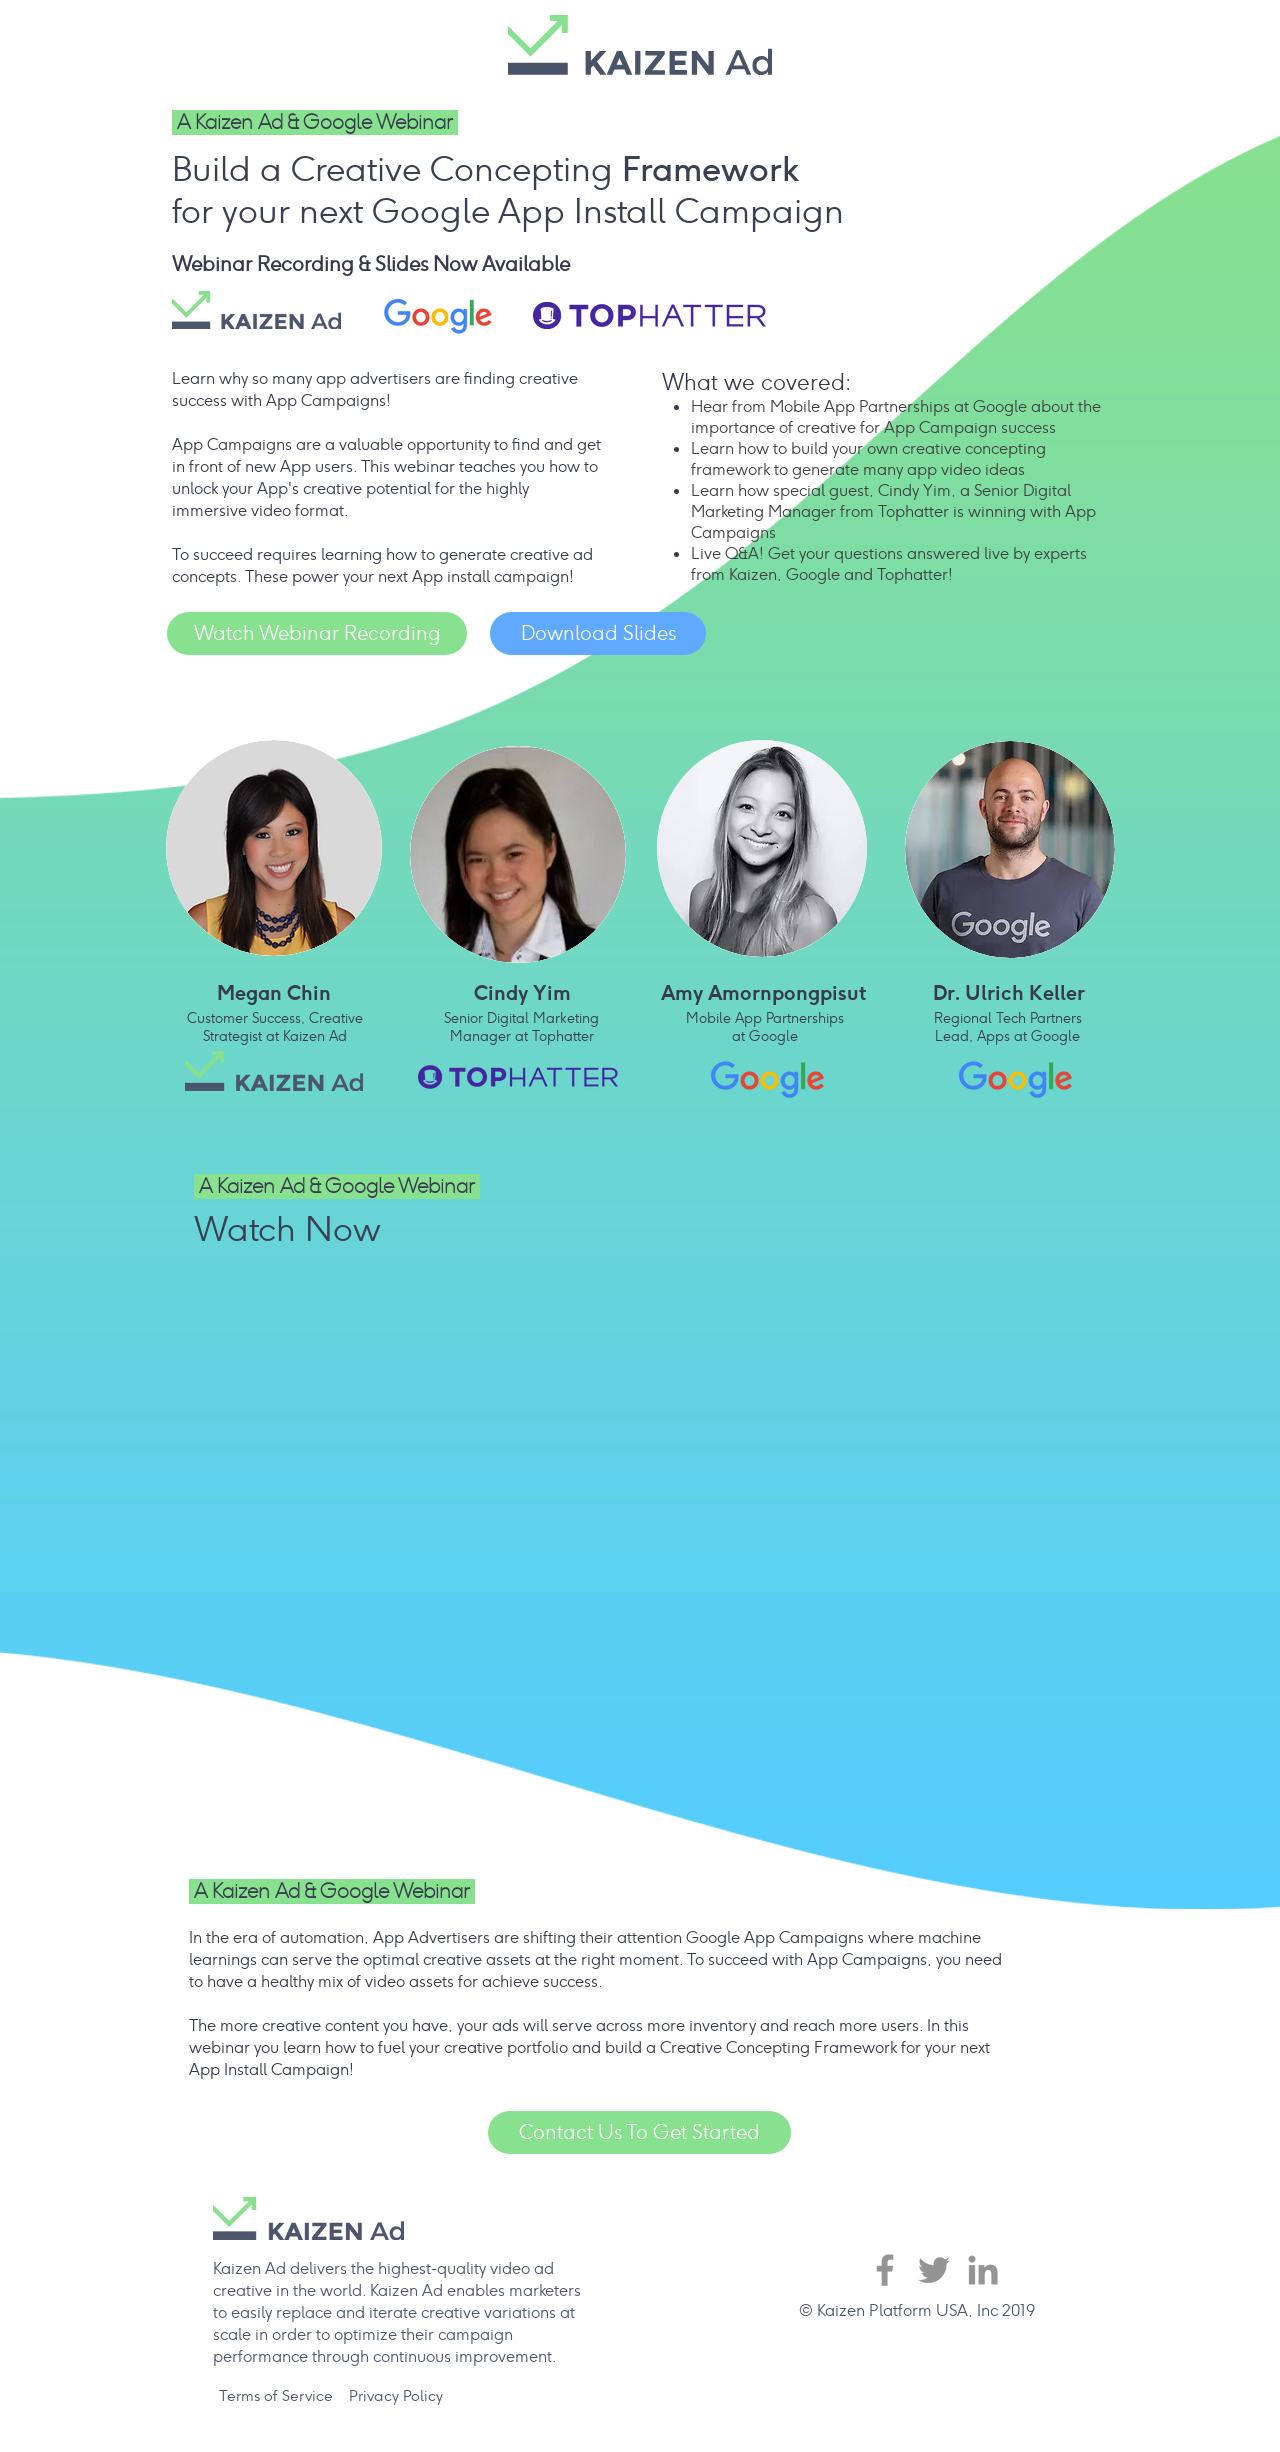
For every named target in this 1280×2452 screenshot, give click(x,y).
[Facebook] (885, 2270)
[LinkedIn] (983, 2270)
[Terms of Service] (276, 2396)
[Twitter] (934, 2270)
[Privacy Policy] (396, 2396)
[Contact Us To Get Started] (639, 2132)
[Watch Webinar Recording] (317, 633)
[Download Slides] (598, 633)
